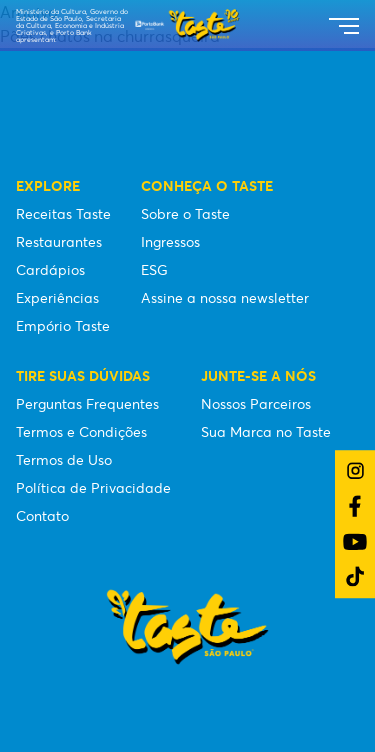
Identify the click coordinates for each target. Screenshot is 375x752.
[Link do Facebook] (355, 506)
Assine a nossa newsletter (225, 298)
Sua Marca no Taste (266, 432)
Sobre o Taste (185, 214)
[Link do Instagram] (355, 470)
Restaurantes (59, 242)
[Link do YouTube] (355, 541)
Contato (42, 516)
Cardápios (50, 270)
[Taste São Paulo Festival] (187, 25)
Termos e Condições (81, 432)
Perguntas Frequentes (87, 404)
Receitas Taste (63, 214)
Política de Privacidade (93, 488)
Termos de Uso (64, 460)
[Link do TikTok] (355, 576)
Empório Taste (63, 326)
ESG (154, 270)
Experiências (57, 298)
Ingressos (170, 242)
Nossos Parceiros (256, 404)
